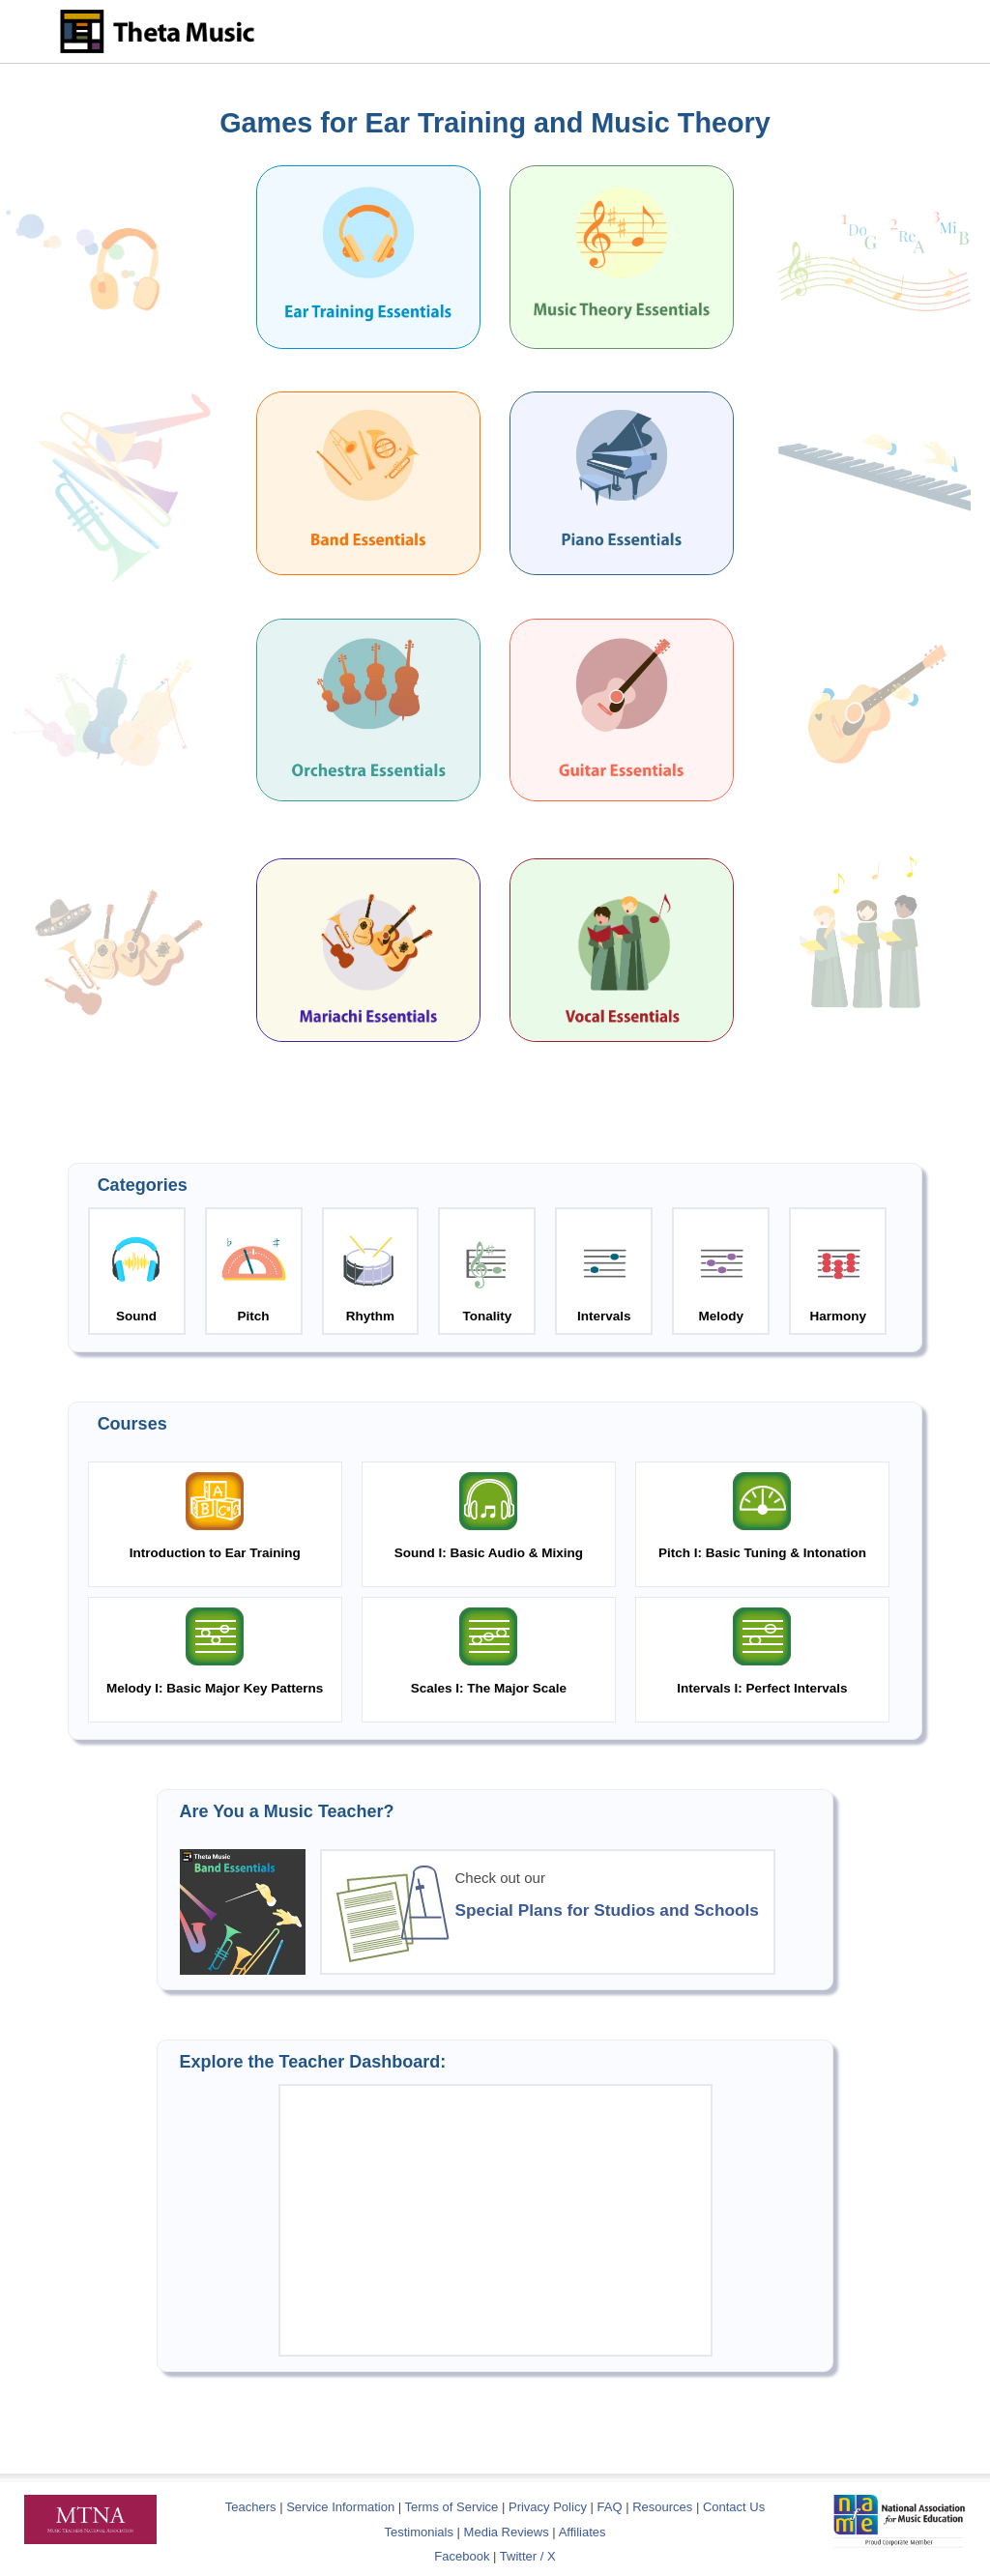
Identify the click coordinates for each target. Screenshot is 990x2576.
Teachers (252, 2507)
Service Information (340, 2507)
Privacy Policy (548, 2507)
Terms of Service (452, 2507)
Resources (662, 2507)
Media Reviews (506, 2532)
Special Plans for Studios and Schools (607, 1910)
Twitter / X (528, 2556)
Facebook (461, 2556)
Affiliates (582, 2532)
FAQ (610, 2507)
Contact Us (734, 2507)
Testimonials (418, 2532)
